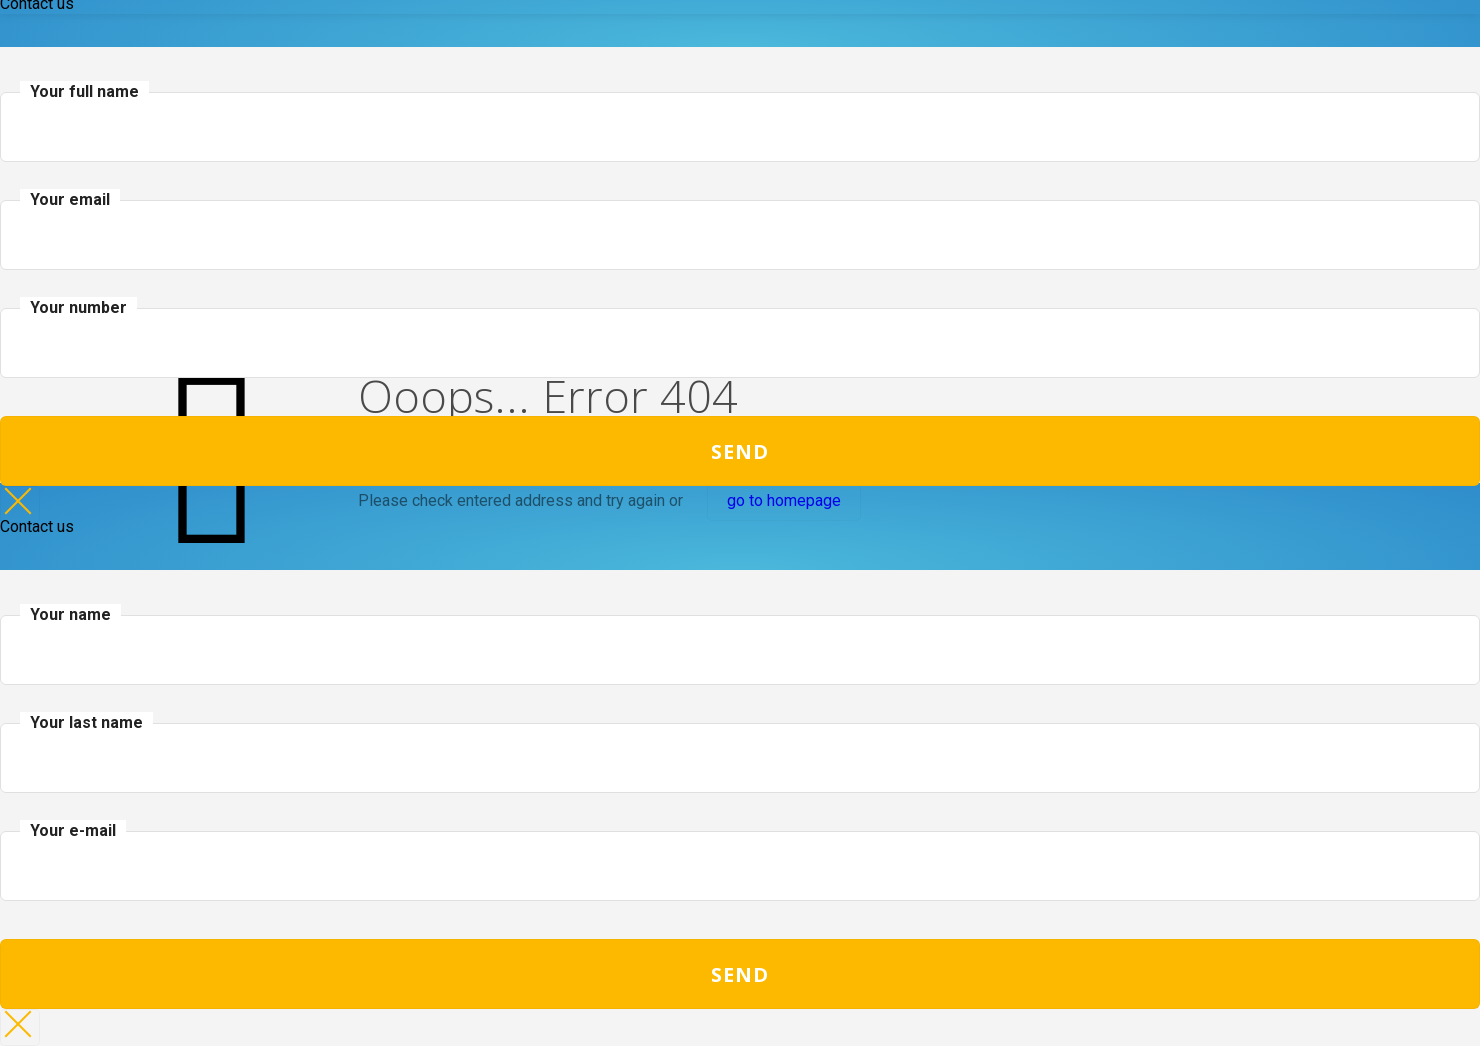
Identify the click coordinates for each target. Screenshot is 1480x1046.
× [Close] (20, 504)
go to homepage (784, 500)
